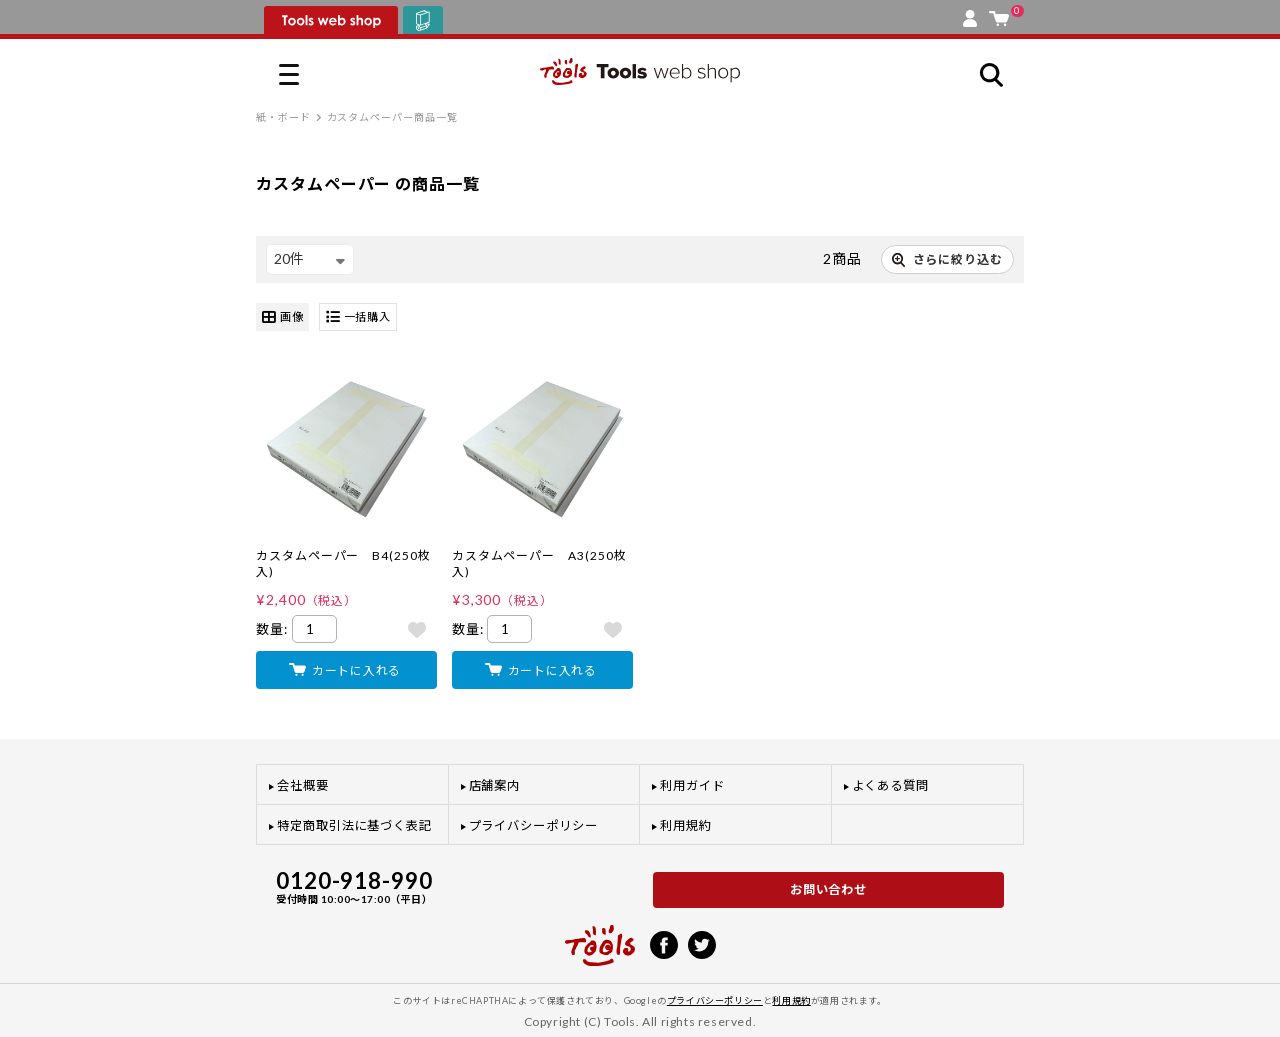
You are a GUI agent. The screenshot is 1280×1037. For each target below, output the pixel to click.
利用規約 (686, 825)
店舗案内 (495, 785)
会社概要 (303, 785)
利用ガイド (692, 785)
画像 (282, 317)
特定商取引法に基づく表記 (354, 825)
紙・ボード (283, 117)
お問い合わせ (829, 889)
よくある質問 (891, 785)
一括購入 (358, 317)
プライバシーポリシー (533, 825)
